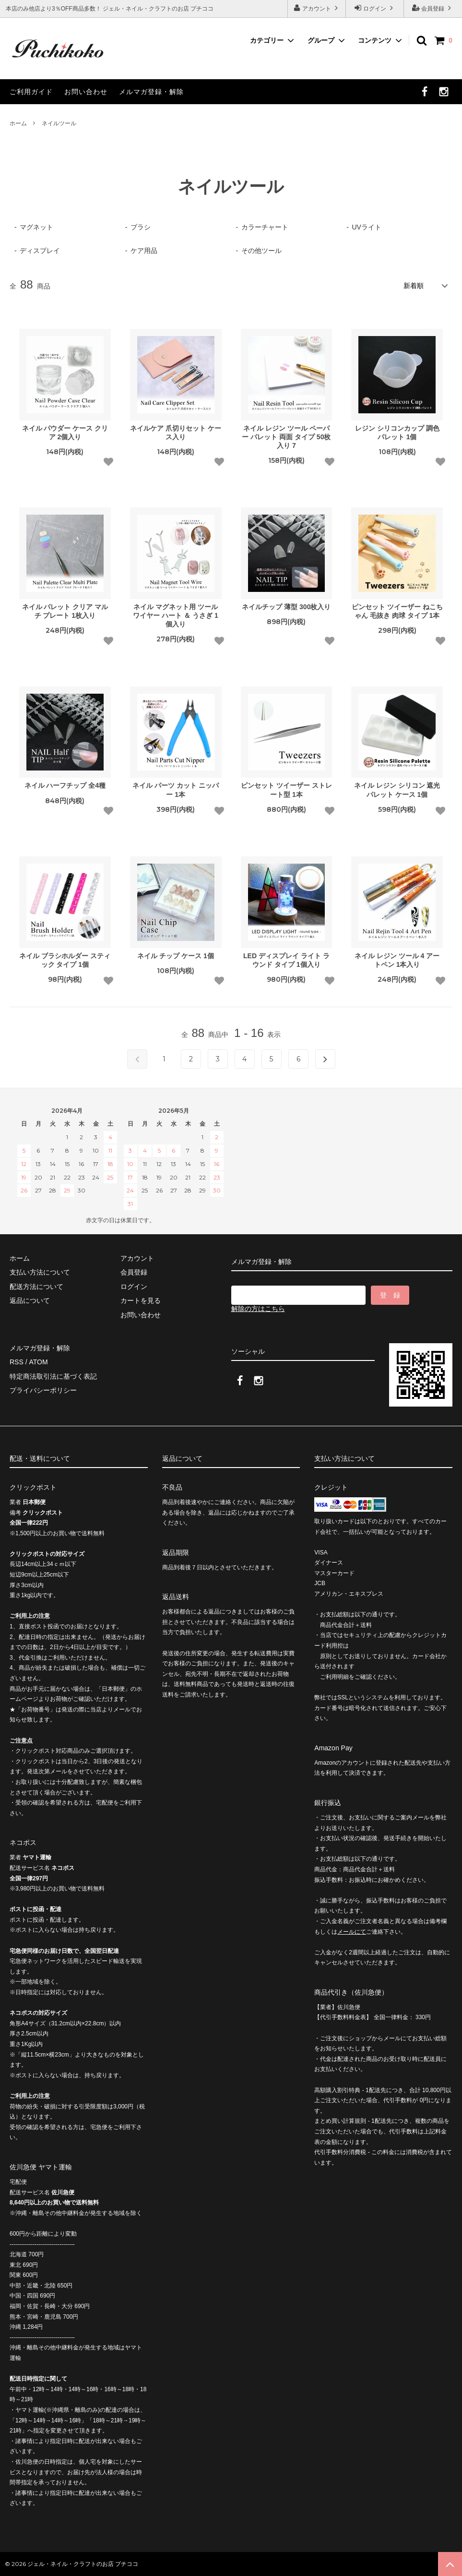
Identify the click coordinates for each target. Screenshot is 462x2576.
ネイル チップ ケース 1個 (175, 956)
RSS (17, 1362)
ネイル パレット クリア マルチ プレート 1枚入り (65, 611)
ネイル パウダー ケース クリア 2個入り (65, 432)
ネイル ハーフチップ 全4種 (65, 785)
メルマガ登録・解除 (151, 92)
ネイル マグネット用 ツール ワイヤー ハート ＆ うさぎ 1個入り (175, 615)
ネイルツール (59, 123)
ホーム (18, 123)
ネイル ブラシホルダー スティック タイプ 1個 (64, 960)
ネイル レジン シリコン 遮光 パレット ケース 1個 (397, 790)
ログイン (375, 8)
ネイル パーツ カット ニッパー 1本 (175, 790)
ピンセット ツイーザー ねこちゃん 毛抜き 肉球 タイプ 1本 (397, 611)
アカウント (317, 8)
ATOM (38, 1362)
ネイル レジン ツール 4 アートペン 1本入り (397, 960)
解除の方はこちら (258, 1308)
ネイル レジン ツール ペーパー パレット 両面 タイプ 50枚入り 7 (286, 436)
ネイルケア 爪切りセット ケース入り (175, 432)
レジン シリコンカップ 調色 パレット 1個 (397, 432)
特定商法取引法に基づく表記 (53, 1376)
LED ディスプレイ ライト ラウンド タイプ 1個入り (286, 960)
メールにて (351, 1931)
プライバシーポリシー (43, 1390)
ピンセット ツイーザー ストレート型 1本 (286, 790)
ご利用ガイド (31, 92)
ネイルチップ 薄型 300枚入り (286, 607)
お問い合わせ (85, 92)
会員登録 (433, 8)
